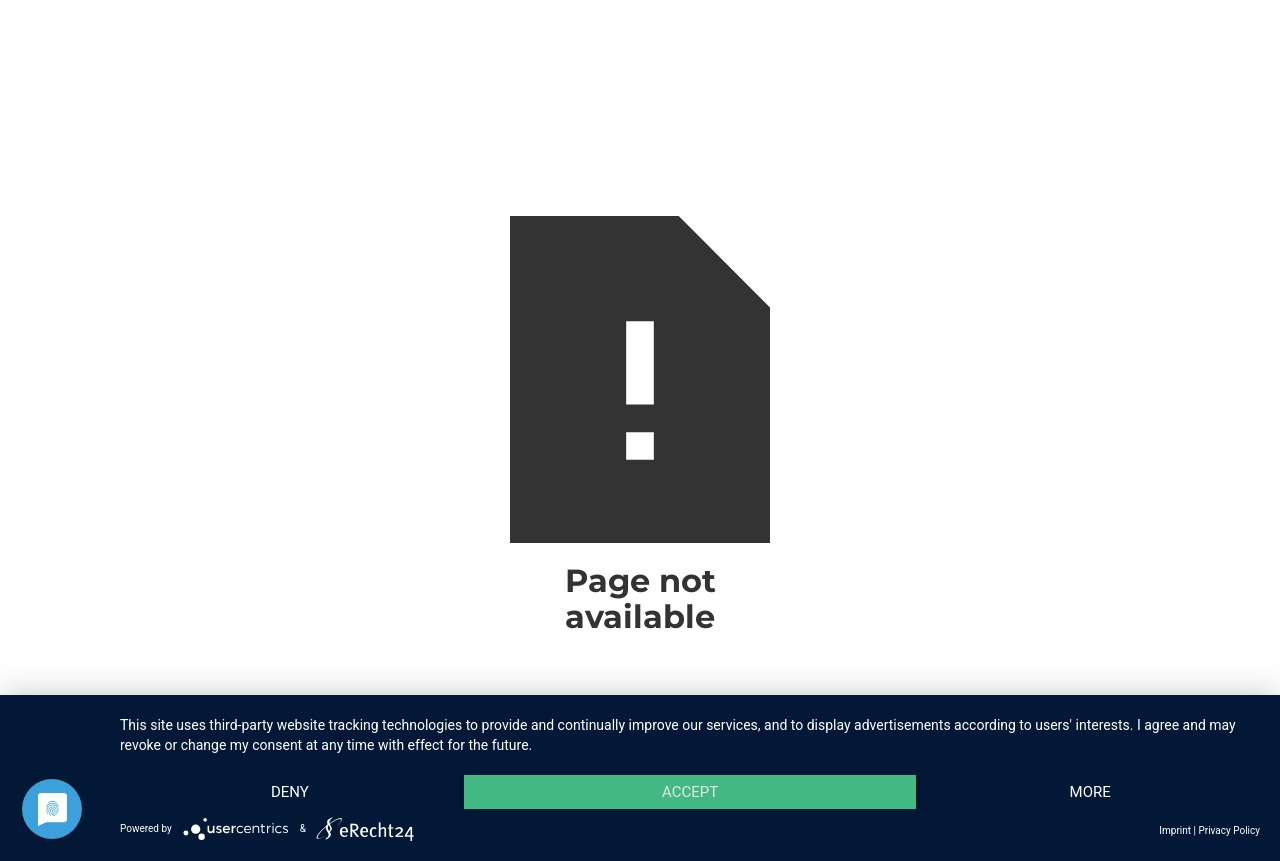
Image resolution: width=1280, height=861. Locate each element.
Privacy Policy (1229, 830)
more (1090, 792)
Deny (290, 792)
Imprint (1175, 830)
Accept (690, 792)
